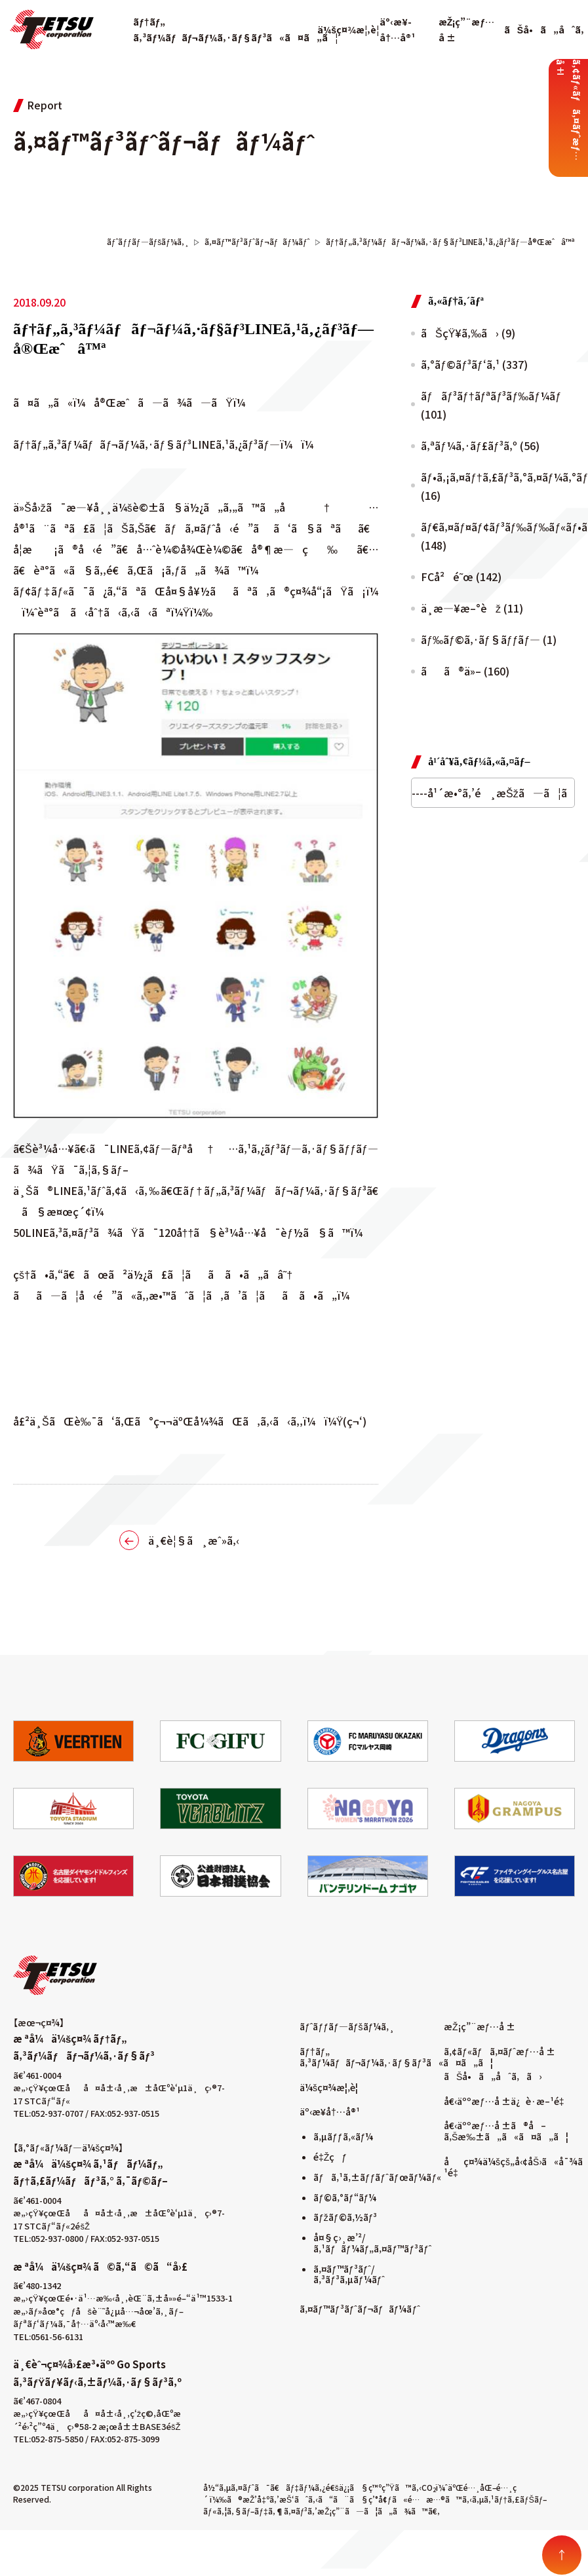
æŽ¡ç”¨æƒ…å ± (479, 2026)
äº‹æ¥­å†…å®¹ (330, 2111)
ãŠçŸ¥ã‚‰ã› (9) (468, 333)
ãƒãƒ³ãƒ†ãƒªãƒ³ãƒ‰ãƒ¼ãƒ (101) (492, 405)
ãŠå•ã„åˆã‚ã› (492, 2076)
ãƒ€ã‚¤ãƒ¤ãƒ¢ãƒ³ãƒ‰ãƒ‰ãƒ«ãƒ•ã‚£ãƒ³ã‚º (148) (498, 536)
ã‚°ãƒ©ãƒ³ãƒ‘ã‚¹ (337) (474, 364)
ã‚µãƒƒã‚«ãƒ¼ (343, 2136)
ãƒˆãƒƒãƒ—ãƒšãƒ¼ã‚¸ (347, 2026)
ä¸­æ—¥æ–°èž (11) (472, 608)
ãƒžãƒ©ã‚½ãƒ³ (345, 2217)
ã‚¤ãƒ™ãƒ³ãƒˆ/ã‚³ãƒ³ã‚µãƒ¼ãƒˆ (349, 2274)
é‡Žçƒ (330, 2156)
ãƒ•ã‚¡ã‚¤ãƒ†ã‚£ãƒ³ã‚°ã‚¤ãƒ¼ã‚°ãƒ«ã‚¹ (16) (498, 486)
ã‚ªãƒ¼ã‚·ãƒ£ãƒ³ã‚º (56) (480, 445)
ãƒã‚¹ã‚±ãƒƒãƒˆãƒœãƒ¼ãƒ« (377, 2177)
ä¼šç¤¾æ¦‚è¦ (351, 29)
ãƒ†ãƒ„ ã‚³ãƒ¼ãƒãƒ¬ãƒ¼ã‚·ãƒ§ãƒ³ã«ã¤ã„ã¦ (396, 2057)
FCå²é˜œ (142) (461, 576)
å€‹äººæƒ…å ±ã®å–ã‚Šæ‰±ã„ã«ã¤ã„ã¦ (506, 2131)
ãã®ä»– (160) (465, 671)
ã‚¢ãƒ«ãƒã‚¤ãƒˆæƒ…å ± (499, 2051)
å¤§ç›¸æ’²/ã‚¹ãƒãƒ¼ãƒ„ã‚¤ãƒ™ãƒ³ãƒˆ (372, 2243)
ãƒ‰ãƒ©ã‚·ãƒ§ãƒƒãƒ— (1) (489, 639)
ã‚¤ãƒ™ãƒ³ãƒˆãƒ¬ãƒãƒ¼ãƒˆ (360, 2308)
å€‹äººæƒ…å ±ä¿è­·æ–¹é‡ (507, 2101)
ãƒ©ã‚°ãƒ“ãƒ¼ (344, 2197)
